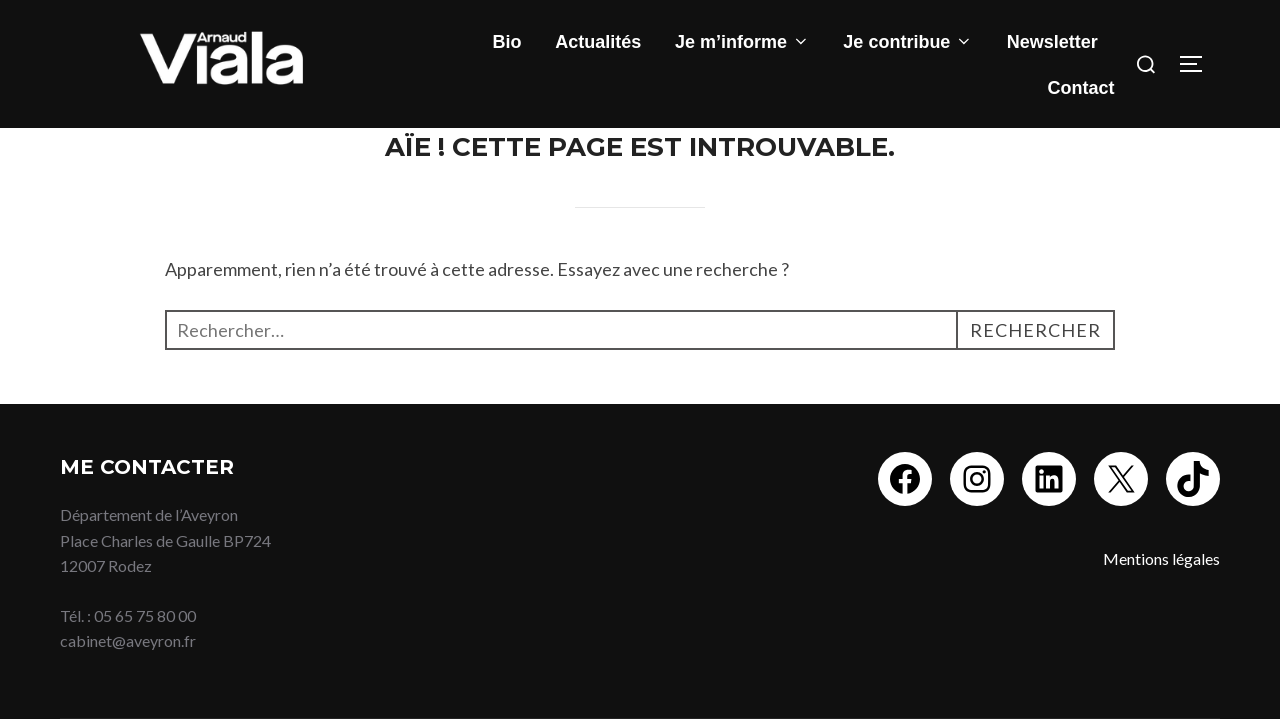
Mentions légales (1161, 558)
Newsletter (1052, 42)
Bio (507, 42)
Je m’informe (742, 42)
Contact (1081, 88)
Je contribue (908, 42)
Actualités (598, 42)
